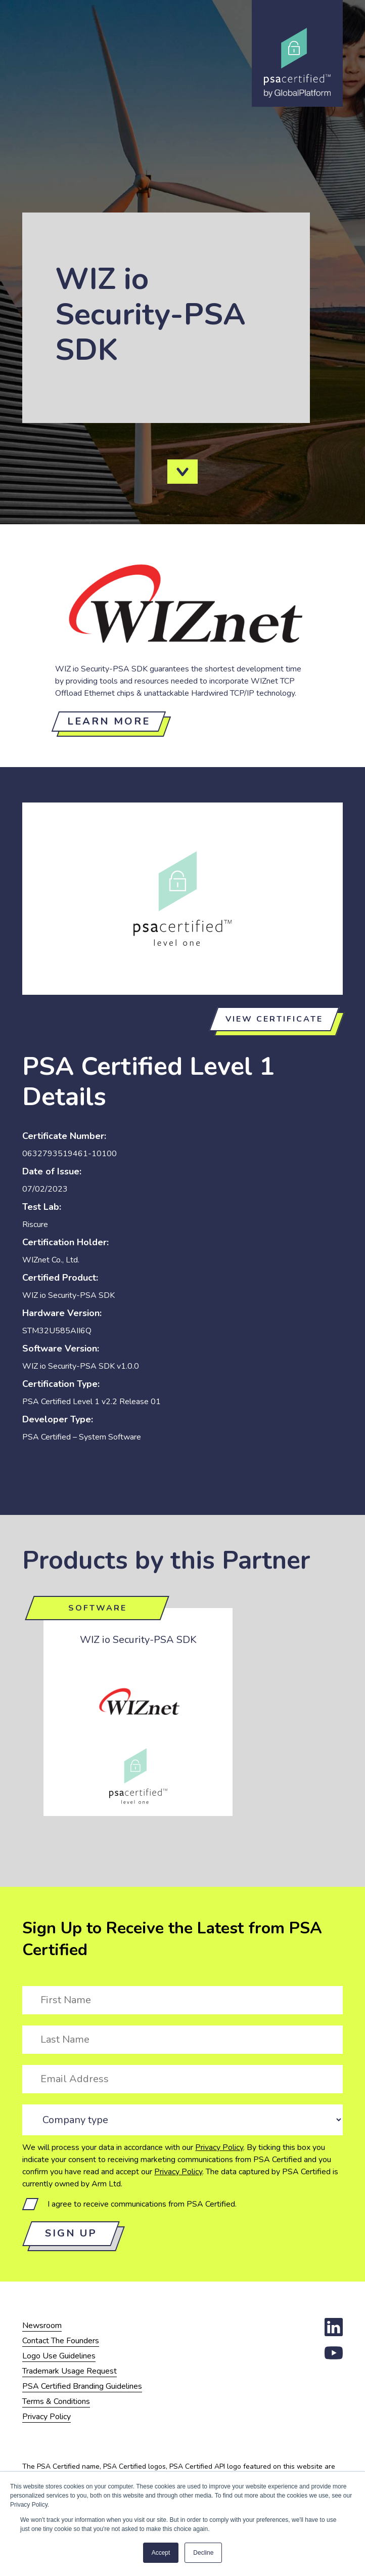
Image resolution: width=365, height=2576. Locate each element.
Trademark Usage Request (69, 2371)
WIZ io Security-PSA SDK (138, 1639)
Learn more (108, 721)
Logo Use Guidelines (59, 2355)
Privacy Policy (219, 2147)
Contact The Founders (60, 2340)
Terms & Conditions (56, 2401)
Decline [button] (203, 2552)
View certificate (274, 1019)
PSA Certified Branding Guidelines (82, 2386)
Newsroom (42, 2325)
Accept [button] (161, 2552)
